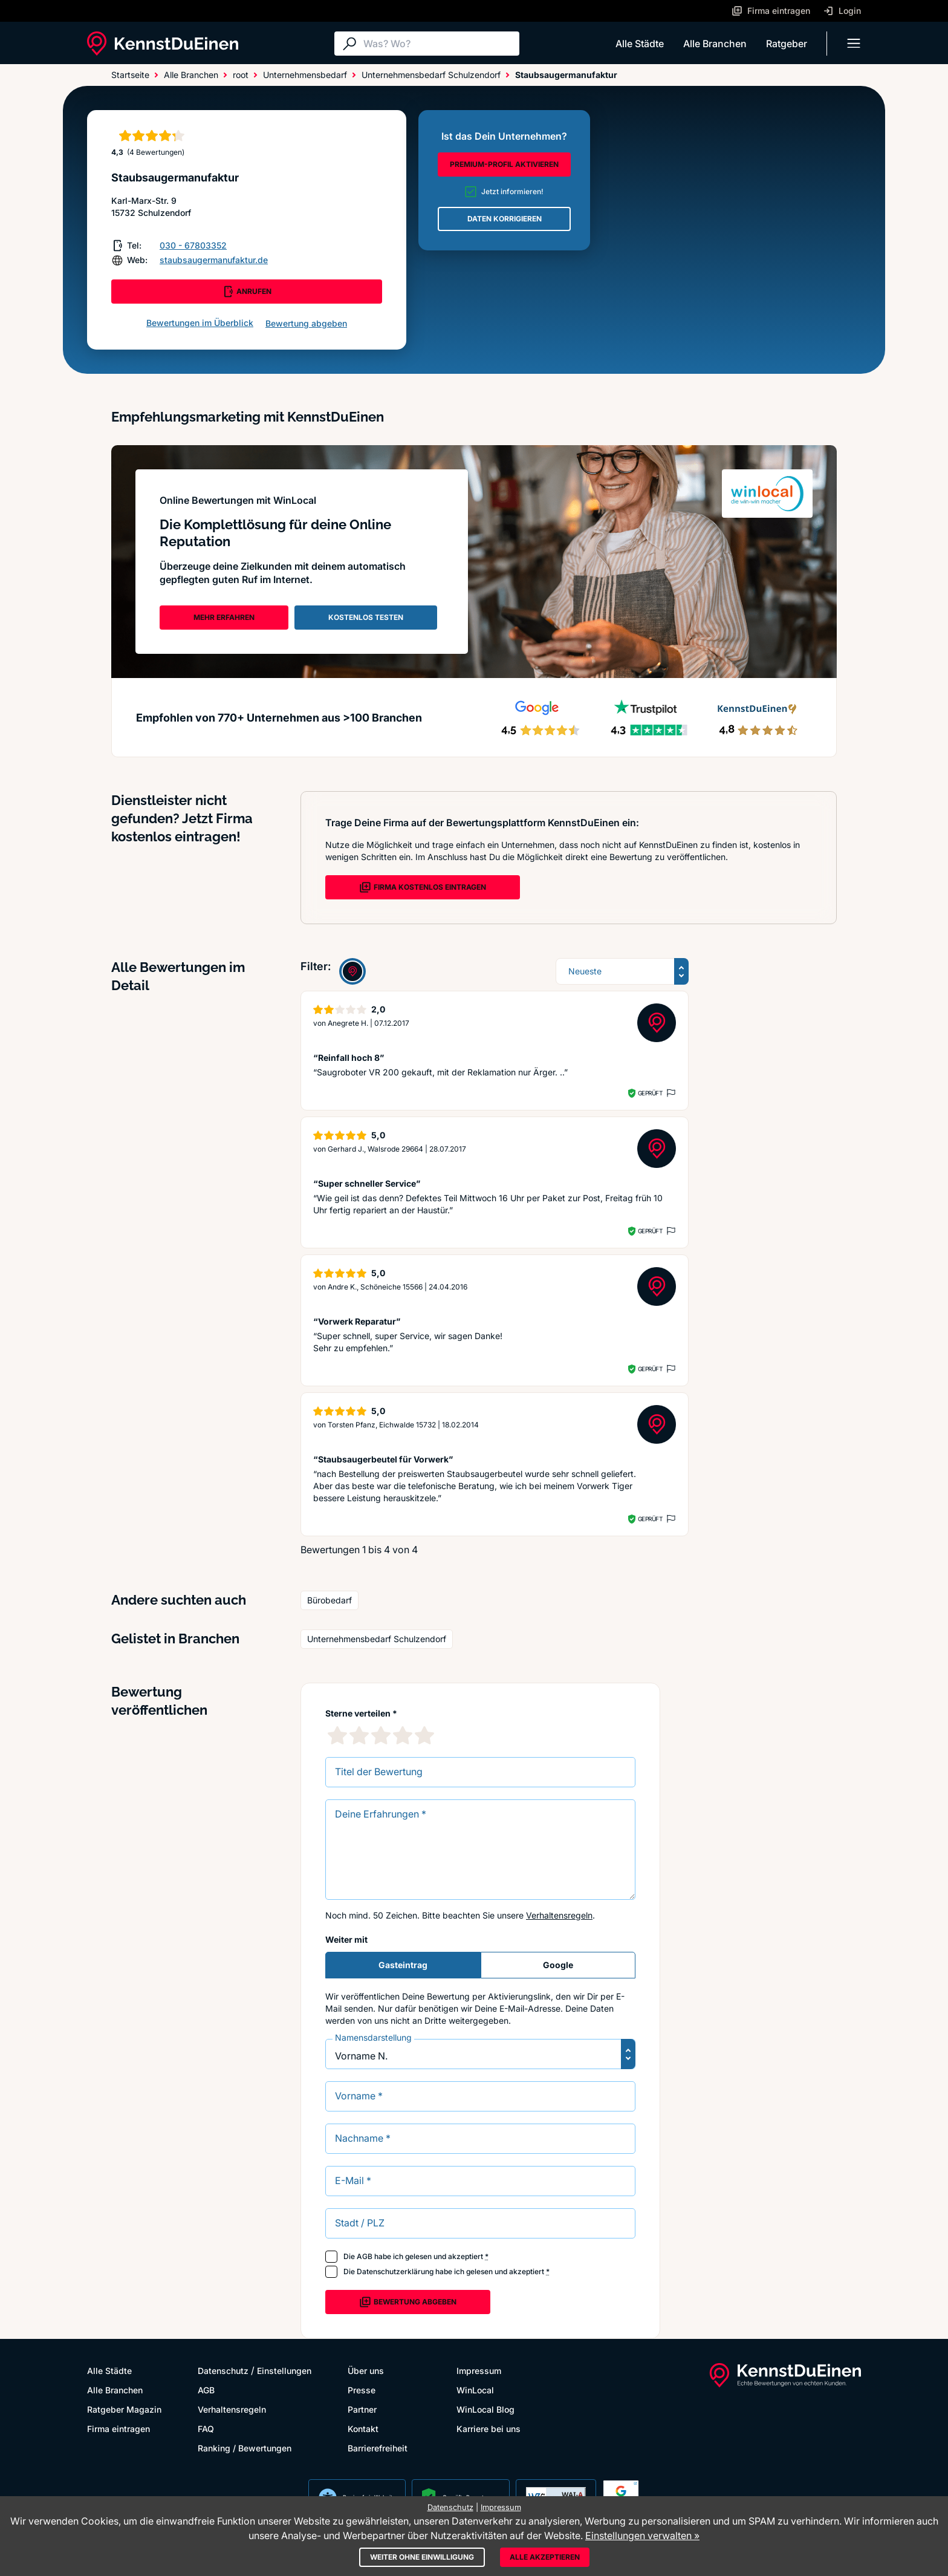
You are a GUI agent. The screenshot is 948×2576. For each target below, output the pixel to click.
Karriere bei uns (488, 2429)
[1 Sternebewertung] (337, 1735)
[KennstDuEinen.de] (162, 43)
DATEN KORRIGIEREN (504, 218)
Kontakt (363, 2429)
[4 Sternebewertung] (402, 1735)
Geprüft (650, 1093)
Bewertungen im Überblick (199, 323)
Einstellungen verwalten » (642, 2535)
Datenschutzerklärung (395, 2271)
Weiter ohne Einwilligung (422, 2556)
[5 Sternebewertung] (424, 1735)
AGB (364, 2256)
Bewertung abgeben (306, 323)
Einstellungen (284, 2371)
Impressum (478, 2371)
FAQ (206, 2429)
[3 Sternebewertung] (381, 1735)
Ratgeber (786, 43)
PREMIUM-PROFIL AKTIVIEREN (504, 164)
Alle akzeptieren (545, 2556)
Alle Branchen (715, 43)
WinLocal (475, 2390)
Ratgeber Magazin (124, 2409)
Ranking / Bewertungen (244, 2448)
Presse (361, 2390)
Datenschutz (223, 2371)
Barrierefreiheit (377, 2448)
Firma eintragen (118, 2429)
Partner (362, 2409)
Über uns (366, 2371)
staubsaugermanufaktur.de (214, 260)
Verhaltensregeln (559, 1915)
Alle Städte (639, 43)
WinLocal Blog (485, 2409)
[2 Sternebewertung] (359, 1735)
